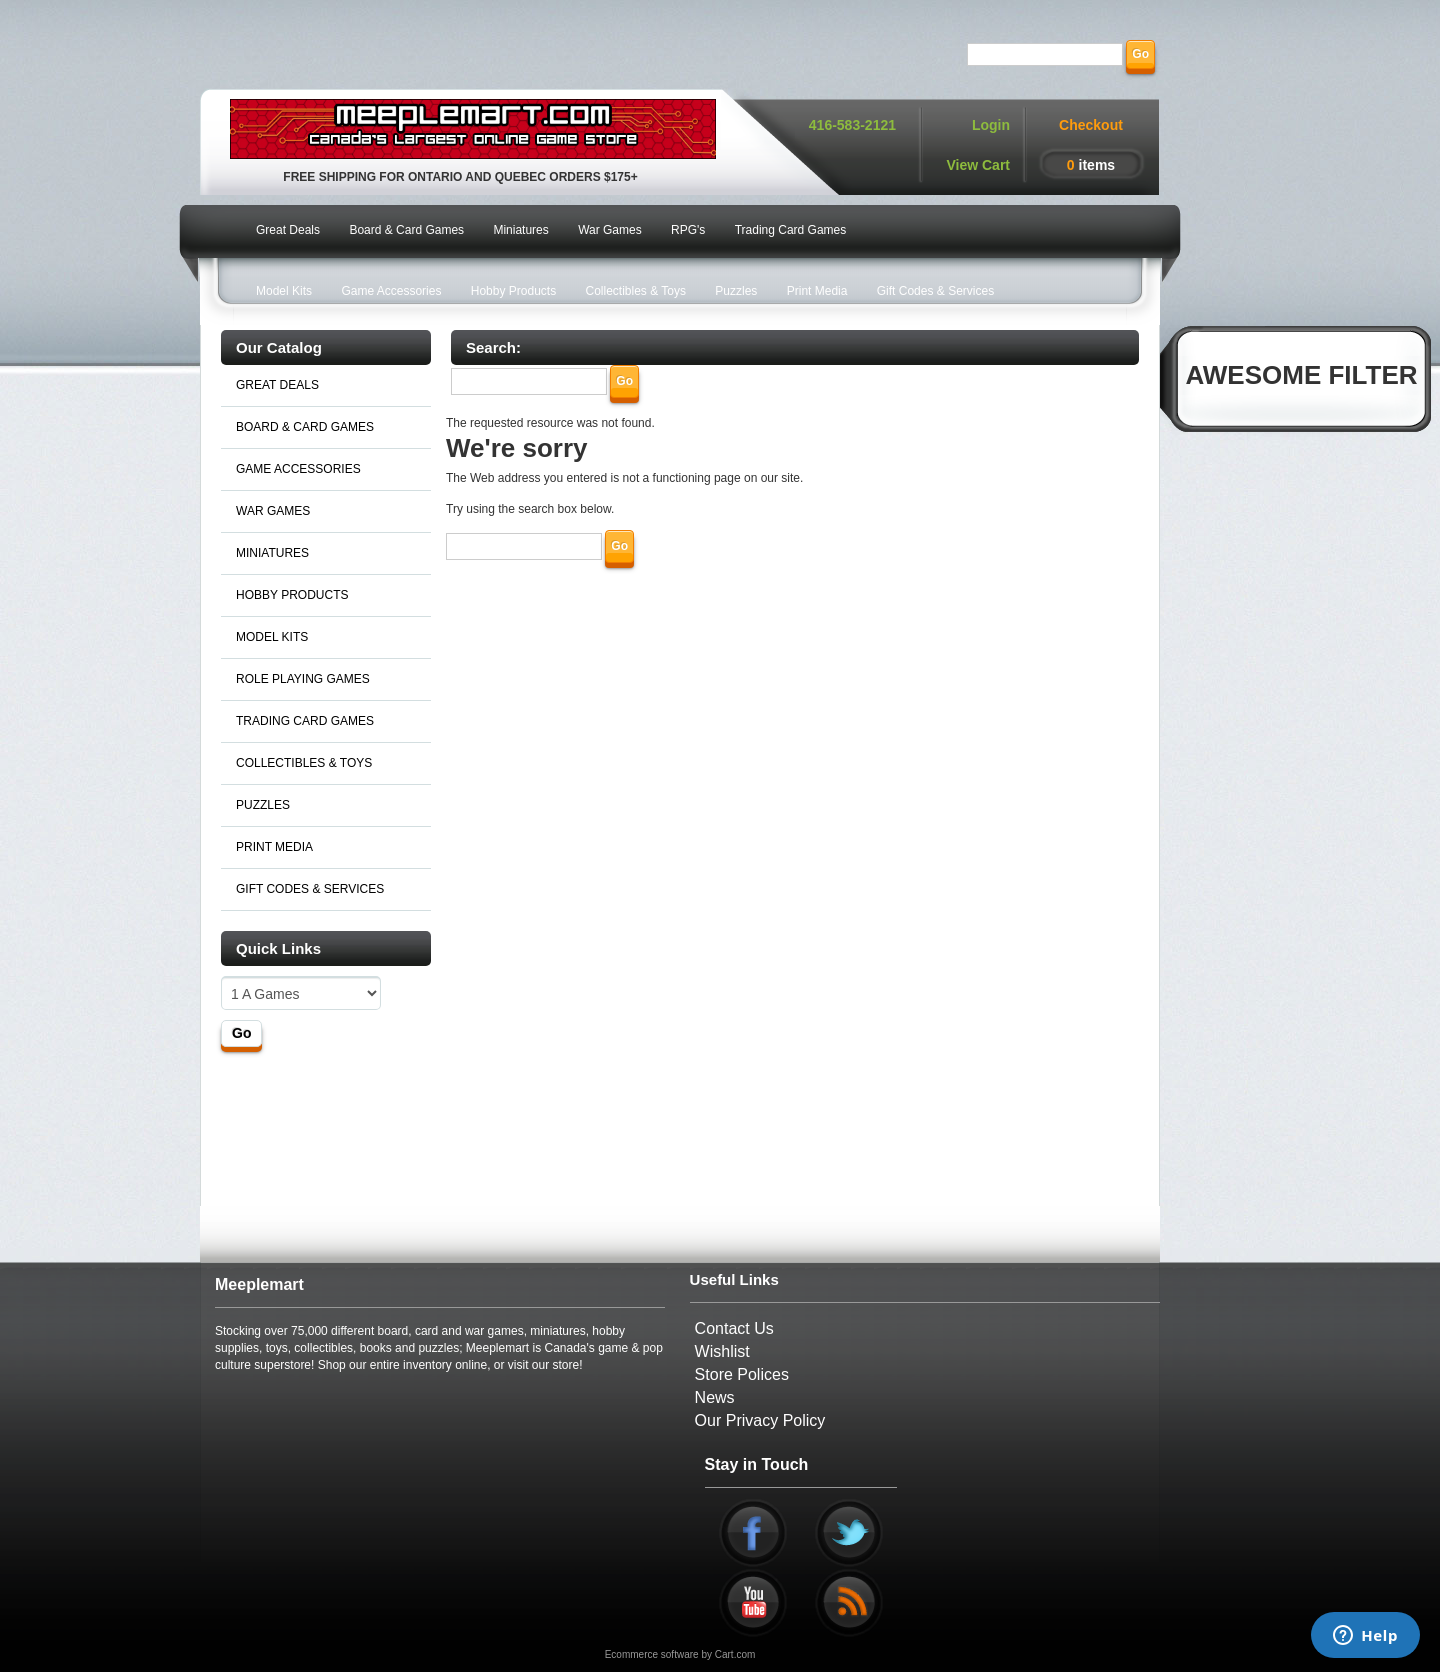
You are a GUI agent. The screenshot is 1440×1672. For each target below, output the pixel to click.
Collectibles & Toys (636, 291)
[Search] (1045, 54)
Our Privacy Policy (760, 1420)
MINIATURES (272, 553)
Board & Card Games (406, 230)
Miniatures (520, 230)
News (715, 1397)
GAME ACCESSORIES (298, 469)
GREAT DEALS (277, 385)
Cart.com (735, 1654)
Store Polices (742, 1374)
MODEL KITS (272, 637)
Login (991, 125)
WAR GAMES (273, 511)
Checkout (1091, 125)
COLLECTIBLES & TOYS (304, 763)
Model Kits (284, 291)
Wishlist (722, 1351)
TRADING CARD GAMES (305, 721)
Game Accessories (391, 291)
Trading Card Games (791, 230)
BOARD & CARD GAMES (305, 427)
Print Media (817, 291)
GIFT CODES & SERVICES (310, 889)
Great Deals (288, 230)
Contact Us (734, 1328)
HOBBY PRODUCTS (292, 595)
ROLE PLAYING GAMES (303, 679)
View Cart (978, 165)
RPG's (688, 230)
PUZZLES (263, 805)
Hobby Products (513, 291)
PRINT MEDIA (274, 847)
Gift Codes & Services (935, 291)
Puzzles (736, 291)
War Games (610, 230)
